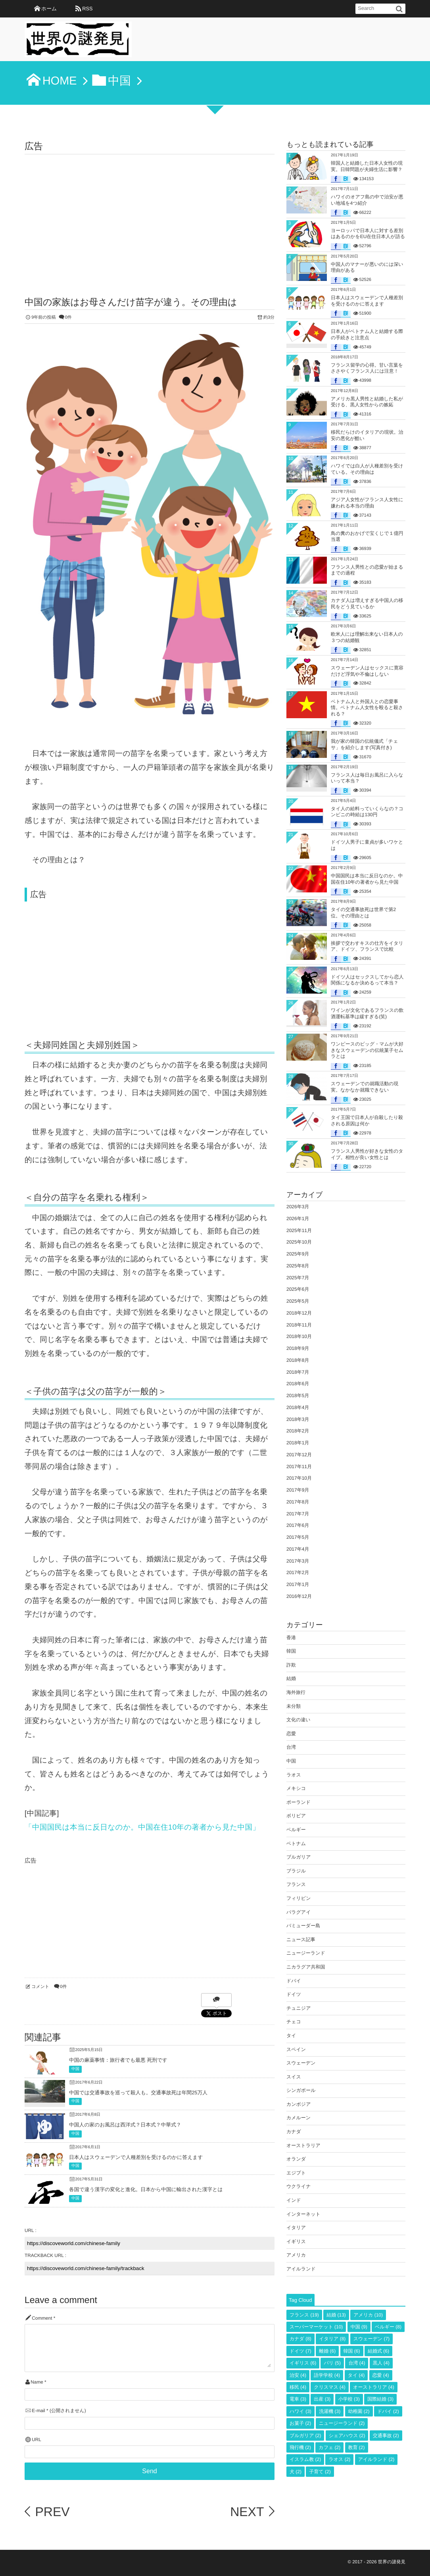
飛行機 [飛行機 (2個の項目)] (300, 2447)
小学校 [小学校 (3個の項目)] (349, 2399)
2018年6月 (297, 1383)
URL (36, 2439)
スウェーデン (300, 2063)
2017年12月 (299, 1454)
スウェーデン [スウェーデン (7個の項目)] (371, 2338)
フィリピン (298, 1898)
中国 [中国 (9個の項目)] (359, 2327)
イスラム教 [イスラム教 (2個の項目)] (305, 2459)
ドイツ (293, 1994)
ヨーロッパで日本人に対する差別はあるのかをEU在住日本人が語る (368, 234)
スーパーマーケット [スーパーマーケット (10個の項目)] (316, 2327)
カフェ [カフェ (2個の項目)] (329, 2447)
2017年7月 (297, 1514)
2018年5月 (297, 1395)
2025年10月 (299, 1242)
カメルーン (298, 2117)
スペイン (296, 2049)
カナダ (293, 2131)
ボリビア (296, 1816)
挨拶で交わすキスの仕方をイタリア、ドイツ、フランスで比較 (367, 946)
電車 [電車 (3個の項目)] (298, 2399)
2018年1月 (297, 1443)
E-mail (38, 2410)
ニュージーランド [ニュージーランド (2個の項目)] (342, 2423)
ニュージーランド (305, 1953)
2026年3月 (297, 1206)
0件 (68, 317)
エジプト (296, 2173)
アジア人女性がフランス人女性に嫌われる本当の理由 (367, 503)
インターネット (303, 2214)
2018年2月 (297, 1431)
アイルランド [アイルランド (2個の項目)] (376, 2459)
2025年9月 (297, 1254)
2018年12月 (299, 1313)
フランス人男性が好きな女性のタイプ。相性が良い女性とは (367, 1154)
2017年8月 (297, 1502)
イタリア (296, 2227)
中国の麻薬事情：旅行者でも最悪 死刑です (118, 2060)
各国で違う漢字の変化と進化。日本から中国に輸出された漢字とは (146, 2189)
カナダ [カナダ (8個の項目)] (300, 2338)
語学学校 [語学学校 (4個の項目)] (327, 2375)
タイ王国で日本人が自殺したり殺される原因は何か (367, 1121)
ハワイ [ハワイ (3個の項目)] (300, 2411)
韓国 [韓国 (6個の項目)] (352, 2351)
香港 (291, 1637)
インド (293, 2200)
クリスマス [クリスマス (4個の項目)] (329, 2387)
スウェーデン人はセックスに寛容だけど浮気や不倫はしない (367, 671)
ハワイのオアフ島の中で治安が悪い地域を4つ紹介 (367, 200)
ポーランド (298, 1802)
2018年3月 (297, 1419)
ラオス (293, 1775)
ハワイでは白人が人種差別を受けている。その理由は (367, 469)
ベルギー (296, 1829)
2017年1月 (297, 1584)
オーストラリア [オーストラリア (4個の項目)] (373, 2387)
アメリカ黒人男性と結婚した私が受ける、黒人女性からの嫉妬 (367, 402)
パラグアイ (298, 1912)
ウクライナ (298, 2186)
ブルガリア (298, 1857)
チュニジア (298, 2008)
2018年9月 (297, 1348)
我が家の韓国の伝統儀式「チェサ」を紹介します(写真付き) (364, 744)
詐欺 (291, 1665)
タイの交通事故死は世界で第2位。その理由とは (363, 913)
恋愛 (291, 1733)
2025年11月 (299, 1230)
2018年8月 (297, 1360)
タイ (291, 2035)
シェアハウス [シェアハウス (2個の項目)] (347, 2435)
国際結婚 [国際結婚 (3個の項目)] (380, 2399)
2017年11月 (299, 1466)
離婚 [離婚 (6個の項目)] (327, 2351)
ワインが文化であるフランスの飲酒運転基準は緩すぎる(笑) (367, 1013)
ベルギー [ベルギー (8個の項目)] (388, 2327)
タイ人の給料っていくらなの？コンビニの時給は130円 (367, 812)
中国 (75, 2069)
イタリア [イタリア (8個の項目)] (332, 2338)
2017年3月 (297, 1561)
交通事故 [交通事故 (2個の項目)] (386, 2435)
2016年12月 (299, 1596)
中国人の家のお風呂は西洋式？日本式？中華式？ (125, 2125)
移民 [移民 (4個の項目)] (298, 2387)
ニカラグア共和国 (305, 1967)
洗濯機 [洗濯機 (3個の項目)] (329, 2411)
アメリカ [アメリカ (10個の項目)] (368, 2315)
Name (37, 2382)
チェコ (293, 2021)
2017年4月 (297, 1549)
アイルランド (301, 2269)
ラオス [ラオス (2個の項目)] (339, 2459)
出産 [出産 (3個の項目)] (322, 2399)
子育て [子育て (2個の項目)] (319, 2471)
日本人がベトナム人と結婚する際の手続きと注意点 (367, 334)
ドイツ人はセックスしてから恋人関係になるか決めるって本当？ (367, 980)
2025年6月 (297, 1289)
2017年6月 (297, 1525)
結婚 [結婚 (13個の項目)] (336, 2315)
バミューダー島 (303, 1925)
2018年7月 (297, 1372)
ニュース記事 (300, 1939)
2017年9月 (297, 1490)
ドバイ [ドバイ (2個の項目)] (388, 2411)
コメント (40, 1986)
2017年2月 (297, 1572)
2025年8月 (297, 1266)
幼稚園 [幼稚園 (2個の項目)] (359, 2411)
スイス (293, 2077)
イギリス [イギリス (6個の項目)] (303, 2363)
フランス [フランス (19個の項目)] (304, 2315)
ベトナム (296, 1843)
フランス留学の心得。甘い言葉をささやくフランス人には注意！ (367, 368)
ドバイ (293, 1981)
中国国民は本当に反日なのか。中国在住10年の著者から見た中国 (367, 879)
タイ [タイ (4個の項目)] (356, 2375)
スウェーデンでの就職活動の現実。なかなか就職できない (364, 1087)
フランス (296, 1884)
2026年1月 (297, 1218)
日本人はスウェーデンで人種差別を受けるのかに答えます (136, 2157)
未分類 (293, 1706)
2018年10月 (299, 1336)
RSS (87, 9)
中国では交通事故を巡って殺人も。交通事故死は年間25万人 (138, 2092)
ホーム (49, 9)
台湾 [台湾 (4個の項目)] (356, 2363)
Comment (42, 2318)
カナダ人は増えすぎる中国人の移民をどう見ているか (367, 603)
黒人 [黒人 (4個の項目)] (381, 2363)
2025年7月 (297, 1277)
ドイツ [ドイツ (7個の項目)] (300, 2351)
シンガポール (300, 2090)
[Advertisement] (150, 213)
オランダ (296, 2159)
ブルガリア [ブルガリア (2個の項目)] (305, 2435)
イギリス (296, 2241)
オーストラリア (303, 2145)
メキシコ (296, 1788)
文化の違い (298, 1719)
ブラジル (296, 1871)
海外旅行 (295, 1692)
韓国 (291, 1651)
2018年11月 (299, 1325)
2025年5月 (297, 1301)
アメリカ (296, 2255)
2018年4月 (297, 1407)
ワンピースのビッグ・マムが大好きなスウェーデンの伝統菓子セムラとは (367, 1050)
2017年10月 (299, 1478)
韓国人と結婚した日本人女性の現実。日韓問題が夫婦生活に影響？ (367, 166)
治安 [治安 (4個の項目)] (298, 2375)
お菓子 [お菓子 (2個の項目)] (300, 2423)
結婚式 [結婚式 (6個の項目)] (378, 2351)
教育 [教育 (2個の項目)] (356, 2447)
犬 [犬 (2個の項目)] (295, 2471)
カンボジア (298, 2104)
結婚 (291, 1678)
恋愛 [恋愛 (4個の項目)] (380, 2375)
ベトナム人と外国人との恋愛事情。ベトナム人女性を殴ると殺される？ (367, 708)
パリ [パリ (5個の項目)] (332, 2363)
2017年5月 (297, 1537)
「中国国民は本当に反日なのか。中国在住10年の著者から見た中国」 (142, 1827)
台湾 (291, 1747)
